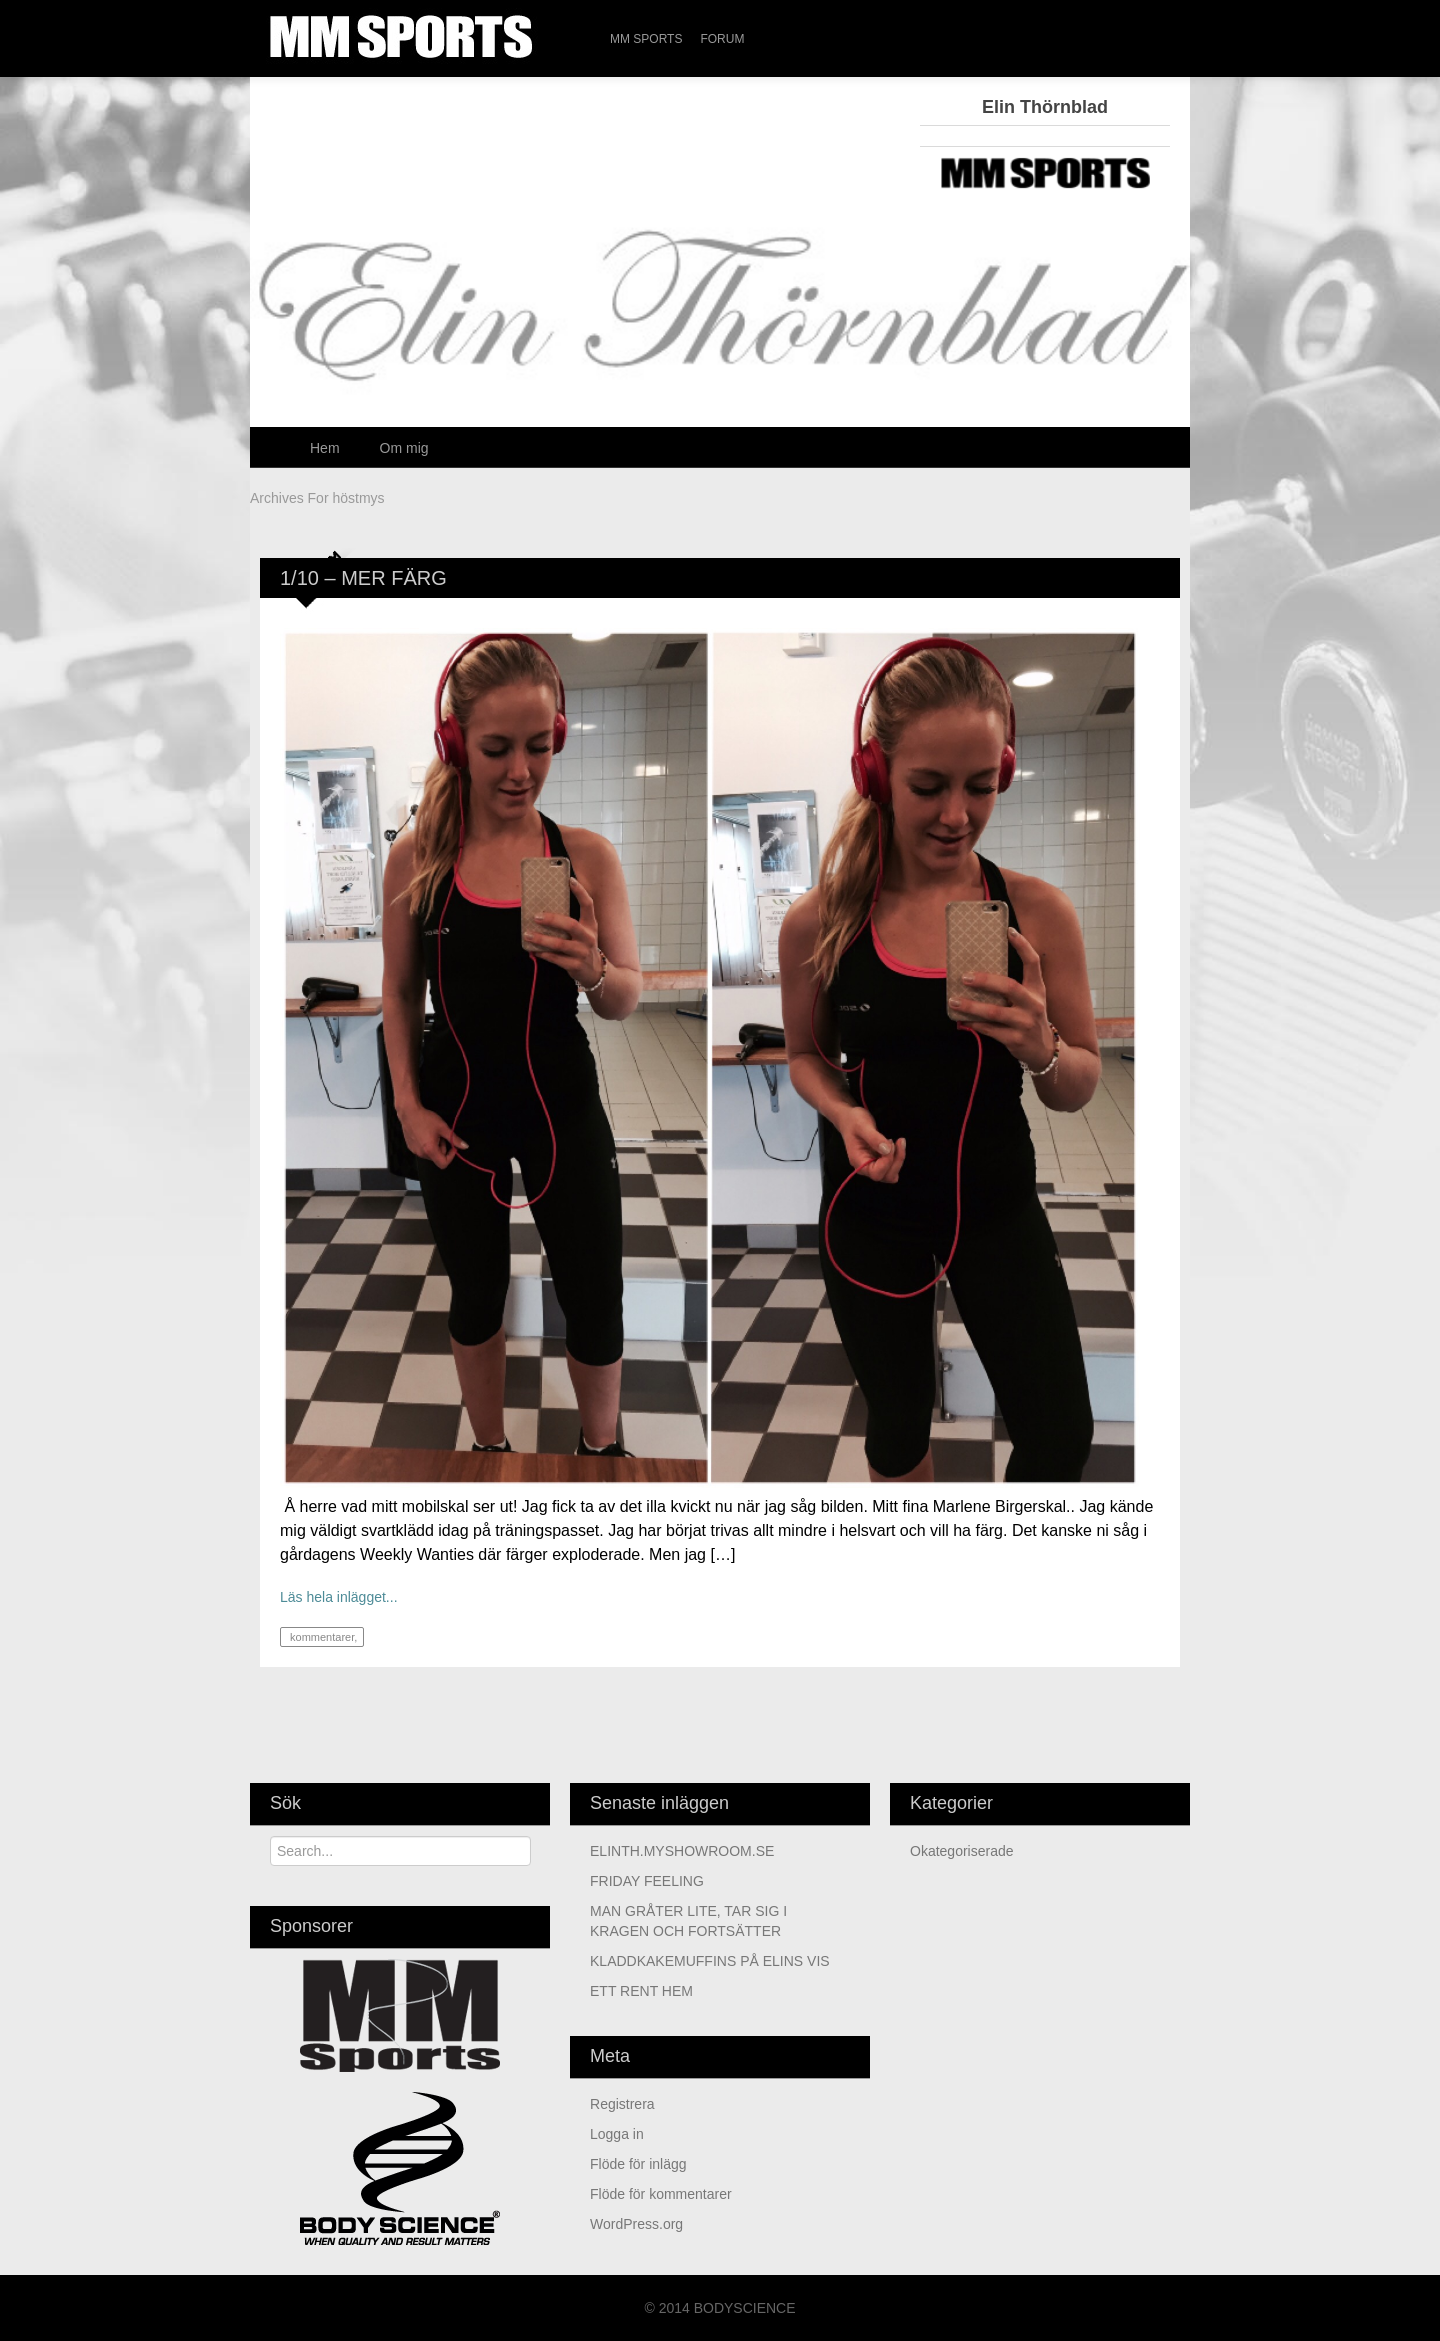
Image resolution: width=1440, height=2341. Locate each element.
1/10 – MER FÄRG (363, 578)
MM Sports (646, 39)
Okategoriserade (962, 1851)
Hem (325, 448)
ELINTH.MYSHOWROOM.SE (682, 1851)
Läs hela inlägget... (339, 1597)
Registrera (622, 2104)
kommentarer (320, 1637)
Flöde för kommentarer (661, 2194)
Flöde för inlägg (638, 2164)
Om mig (404, 448)
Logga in (617, 2134)
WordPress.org (636, 2224)
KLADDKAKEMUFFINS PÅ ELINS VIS (710, 1961)
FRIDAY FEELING (647, 1881)
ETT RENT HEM (641, 1991)
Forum (722, 39)
